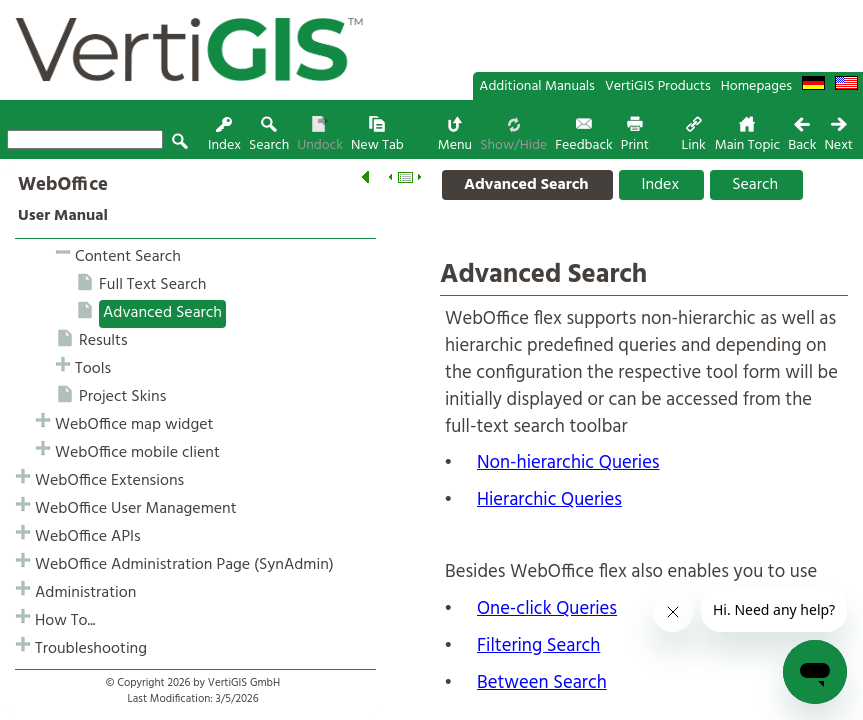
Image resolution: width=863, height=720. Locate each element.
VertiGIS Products (658, 86)
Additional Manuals (537, 86)
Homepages (756, 86)
